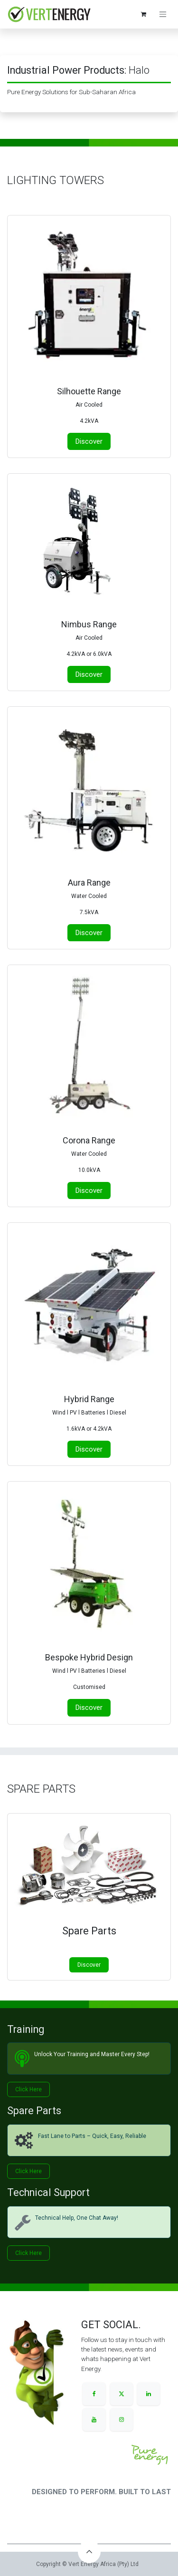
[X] (121, 2393)
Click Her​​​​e (28, 2253)
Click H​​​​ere (28, 2171)
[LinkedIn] (148, 2393)
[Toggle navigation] (163, 14)
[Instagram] (121, 2419)
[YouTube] (94, 2419)
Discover (89, 1964)
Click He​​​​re (28, 2089)
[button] (89, 2551)
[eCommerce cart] (143, 14)
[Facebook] (94, 2393)
